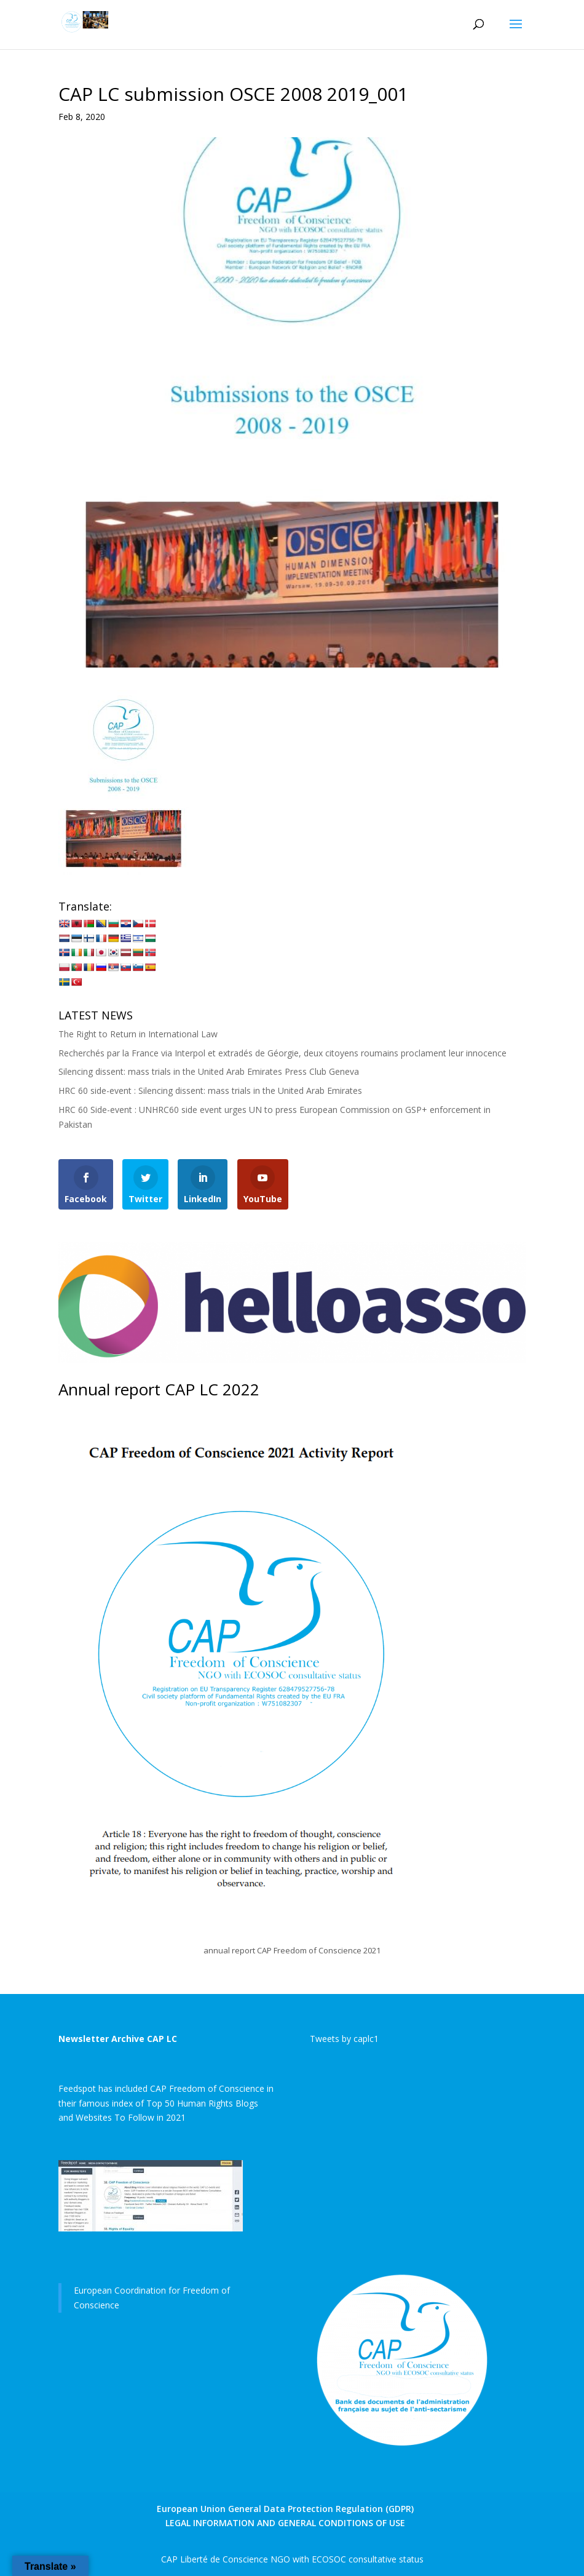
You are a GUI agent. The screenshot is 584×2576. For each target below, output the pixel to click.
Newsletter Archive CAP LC (117, 2038)
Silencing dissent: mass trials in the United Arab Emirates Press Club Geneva (208, 1071)
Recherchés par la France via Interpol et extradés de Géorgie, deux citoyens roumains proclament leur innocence (282, 1053)
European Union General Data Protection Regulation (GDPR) (285, 2508)
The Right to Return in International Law (138, 1034)
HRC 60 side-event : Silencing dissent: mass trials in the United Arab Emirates (210, 1090)
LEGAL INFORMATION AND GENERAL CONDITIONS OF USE (285, 2523)
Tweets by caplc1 (344, 2038)
